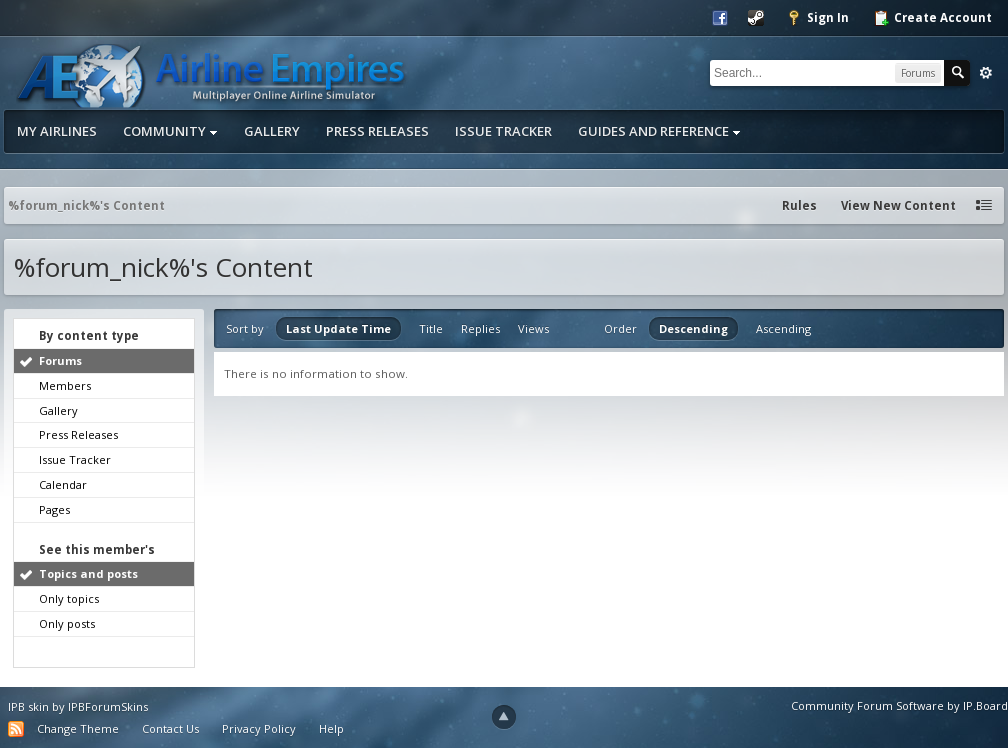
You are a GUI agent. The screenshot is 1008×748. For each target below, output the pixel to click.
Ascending (783, 328)
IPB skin (28, 706)
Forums (60, 360)
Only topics (69, 598)
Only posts (67, 623)
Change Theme (78, 728)
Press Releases (377, 131)
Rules (799, 205)
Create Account (932, 18)
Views (533, 328)
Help (331, 728)
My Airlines (57, 131)
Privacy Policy (259, 728)
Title (431, 328)
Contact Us (170, 728)
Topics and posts (88, 573)
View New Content (898, 205)
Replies (480, 328)
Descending (693, 328)
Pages (54, 509)
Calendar (63, 484)
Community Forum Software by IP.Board (899, 705)
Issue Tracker (503, 131)
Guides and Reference (659, 131)
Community (170, 131)
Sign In (817, 18)
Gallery (272, 131)
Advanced (986, 73)
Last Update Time (338, 328)
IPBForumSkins (108, 706)
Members (65, 385)
